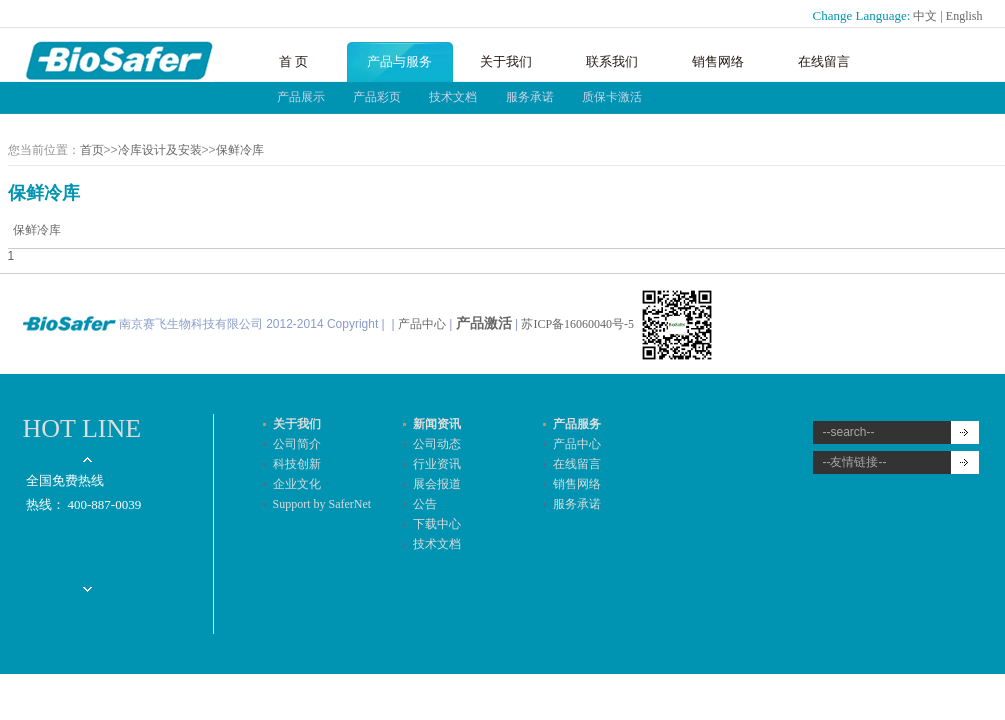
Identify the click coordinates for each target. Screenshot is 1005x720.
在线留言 (824, 61)
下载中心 (437, 524)
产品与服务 (399, 61)
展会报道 (437, 484)
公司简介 (297, 444)
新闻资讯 (437, 424)
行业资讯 (437, 464)
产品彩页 (377, 97)
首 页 (293, 61)
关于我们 (506, 61)
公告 (425, 504)
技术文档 (453, 97)
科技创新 (297, 464)
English (964, 16)
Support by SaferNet (322, 504)
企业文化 (297, 484)
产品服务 (577, 424)
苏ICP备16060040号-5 (579, 324)
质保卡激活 (612, 97)
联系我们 (612, 61)
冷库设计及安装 (160, 150)
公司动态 (437, 444)
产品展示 (301, 97)
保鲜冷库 (240, 150)
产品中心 (422, 324)
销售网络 (718, 61)
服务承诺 (530, 97)
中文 (925, 16)
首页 (92, 150)
